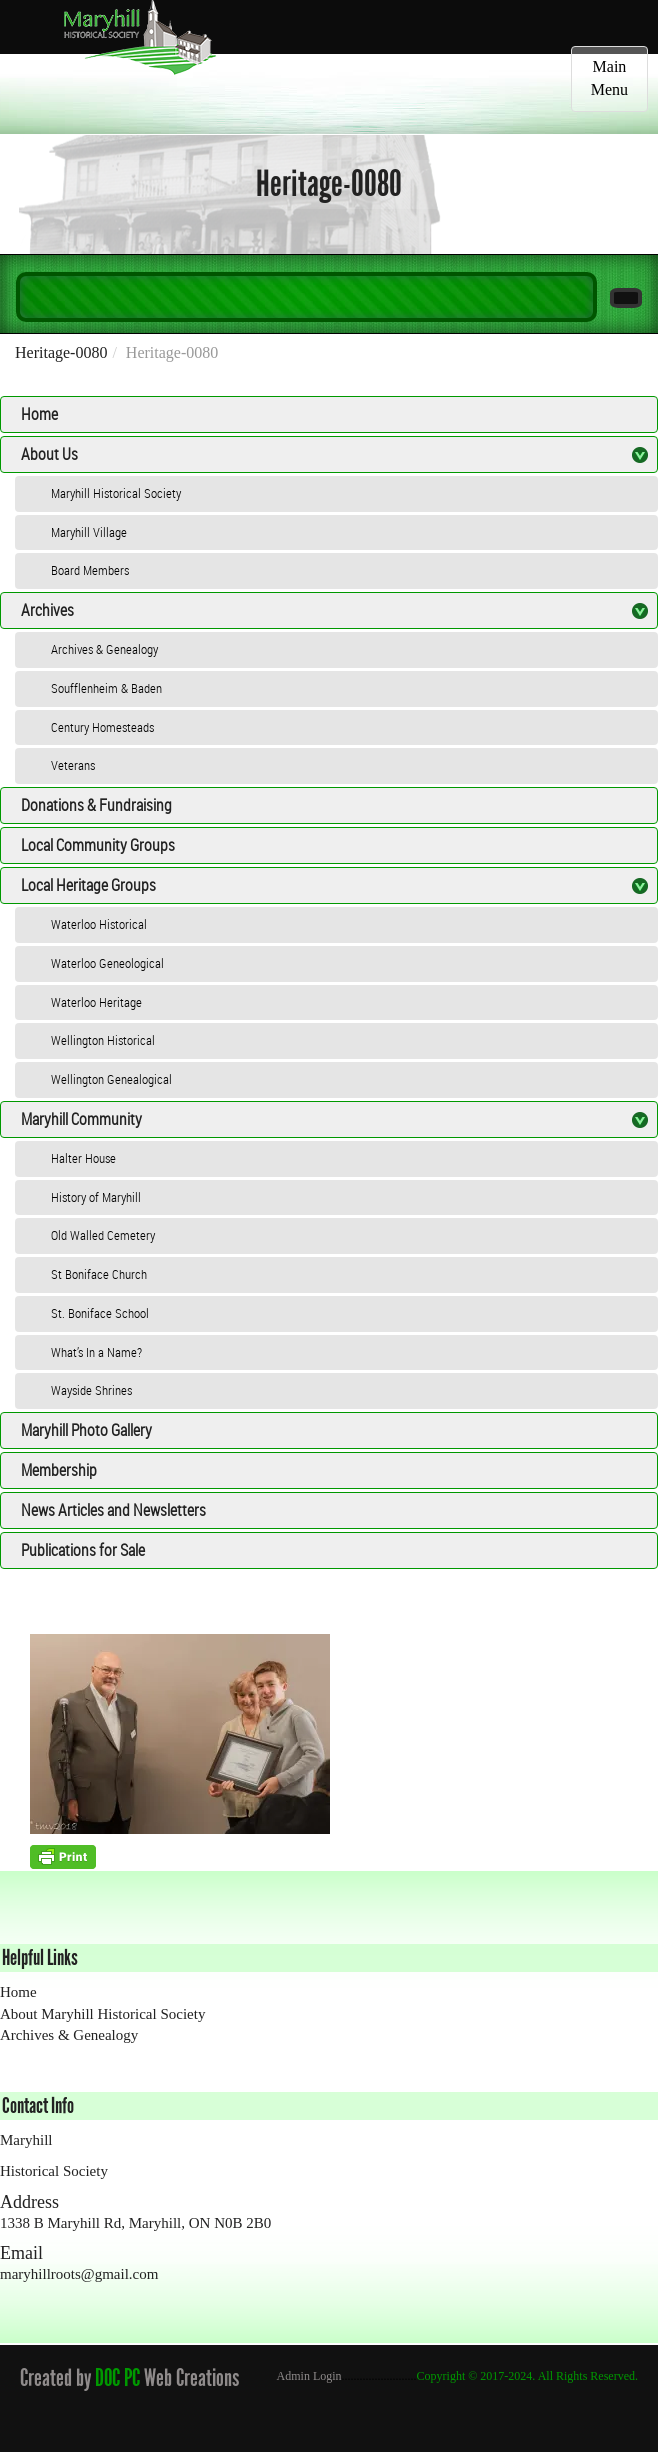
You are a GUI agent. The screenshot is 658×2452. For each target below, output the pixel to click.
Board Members (90, 570)
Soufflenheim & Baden (106, 688)
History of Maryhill (96, 1197)
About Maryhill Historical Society (102, 2014)
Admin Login (309, 2376)
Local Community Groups (98, 845)
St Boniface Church (99, 1274)
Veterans (73, 765)
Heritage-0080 (61, 352)
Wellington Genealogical (111, 1079)
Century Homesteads (102, 727)
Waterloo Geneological (107, 963)
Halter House (83, 1158)
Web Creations (195, 2377)
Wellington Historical (103, 1040)
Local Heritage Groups (88, 885)
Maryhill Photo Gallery (86, 1430)
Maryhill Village (89, 532)
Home (39, 414)
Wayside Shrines (91, 1390)
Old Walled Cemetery (103, 1235)
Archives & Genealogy (104, 649)
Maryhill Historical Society (116, 493)
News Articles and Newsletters (113, 1510)
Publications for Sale (83, 1550)
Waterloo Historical (99, 924)
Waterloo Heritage (96, 1002)
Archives (47, 610)
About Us (49, 454)
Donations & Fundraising (96, 805)
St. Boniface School (100, 1313)
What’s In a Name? (96, 1352)
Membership (59, 1470)
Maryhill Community (81, 1119)
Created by (55, 2377)
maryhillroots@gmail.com (79, 2274)
